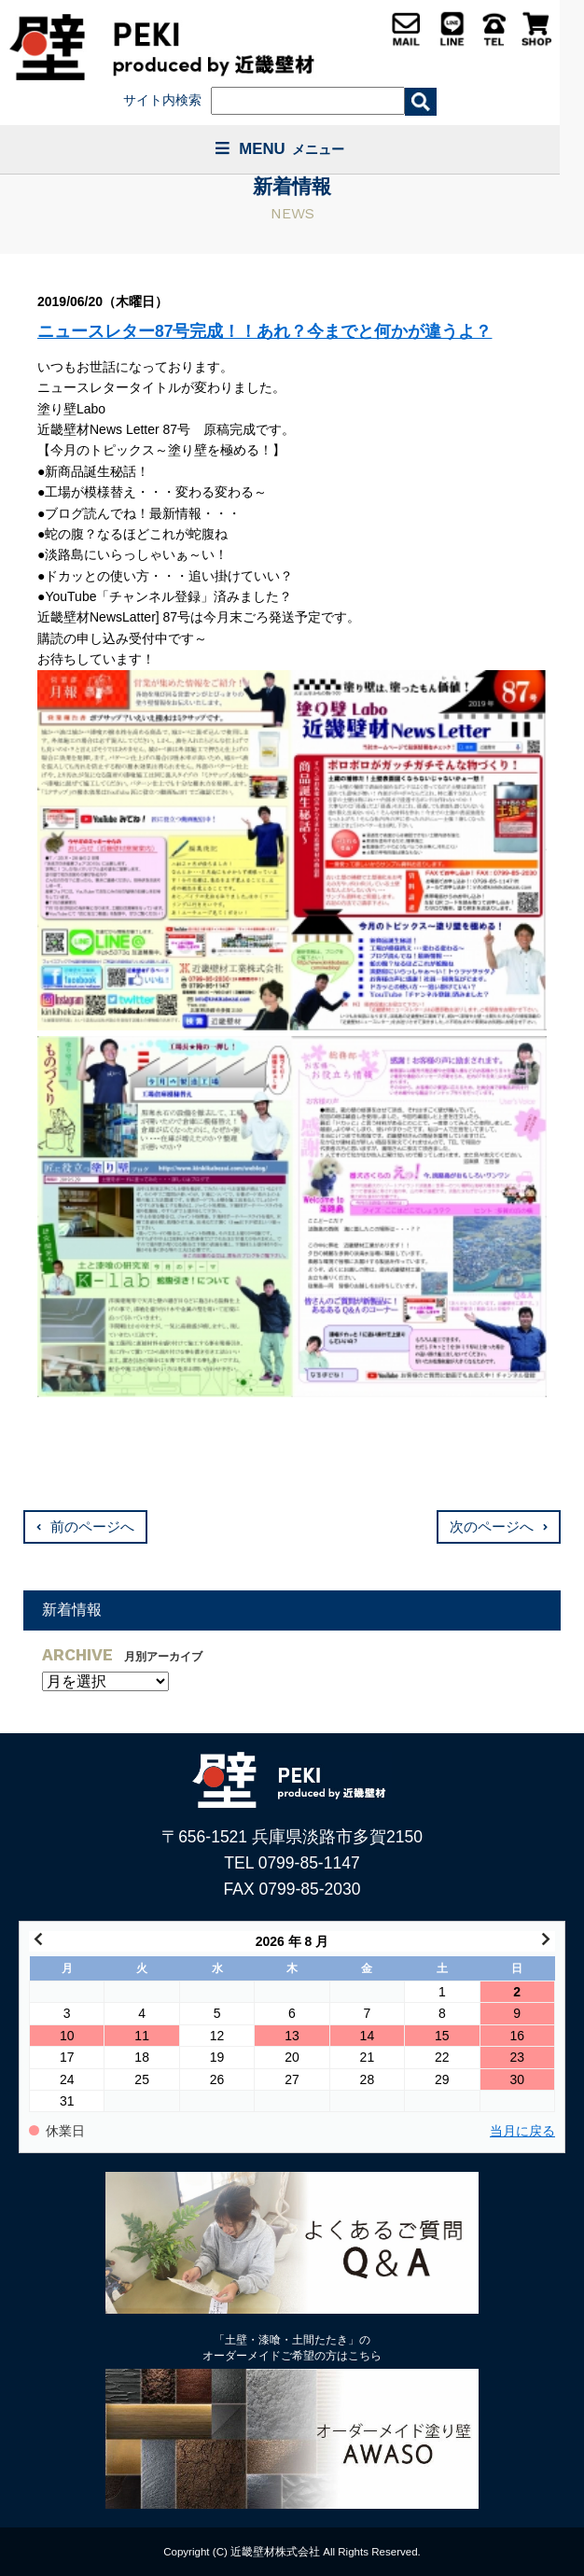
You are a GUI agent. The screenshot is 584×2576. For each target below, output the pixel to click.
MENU (280, 149)
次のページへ (492, 1526)
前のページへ (92, 1526)
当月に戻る (522, 2131)
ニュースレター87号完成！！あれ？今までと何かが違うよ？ (264, 331)
